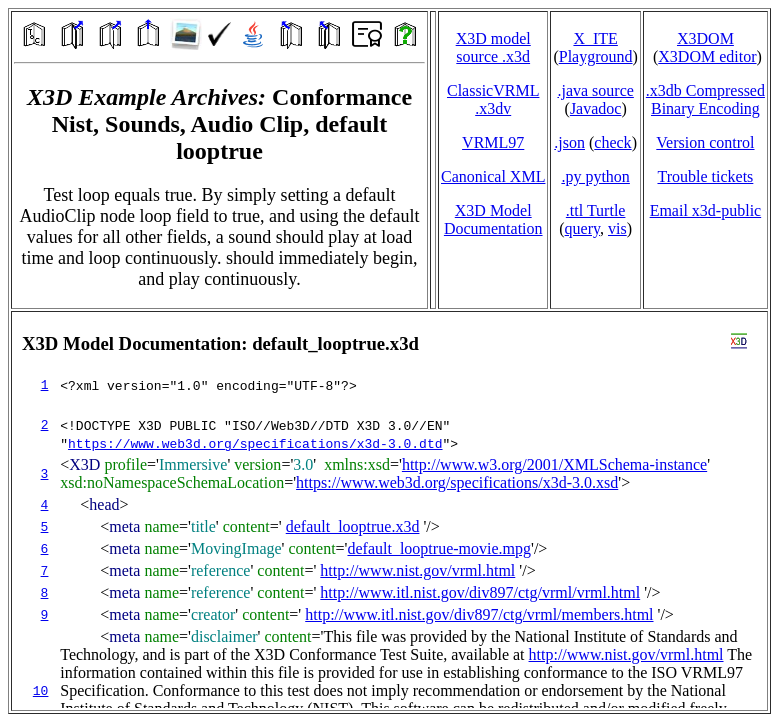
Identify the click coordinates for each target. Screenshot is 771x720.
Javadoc (596, 108)
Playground (596, 56)
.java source (595, 90)
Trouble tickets (705, 176)
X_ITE (595, 38)
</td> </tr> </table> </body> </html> (389, 511)
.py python (595, 176)
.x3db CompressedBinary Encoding (705, 99)
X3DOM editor (707, 56)
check (612, 142)
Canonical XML (493, 176)
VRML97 (493, 142)
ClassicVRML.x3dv (493, 99)
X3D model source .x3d (493, 47)
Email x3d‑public (706, 210)
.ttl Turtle (596, 210)
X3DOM (705, 38)
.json (569, 142)
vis (617, 228)
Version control (705, 142)
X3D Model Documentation (493, 219)
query (582, 228)
